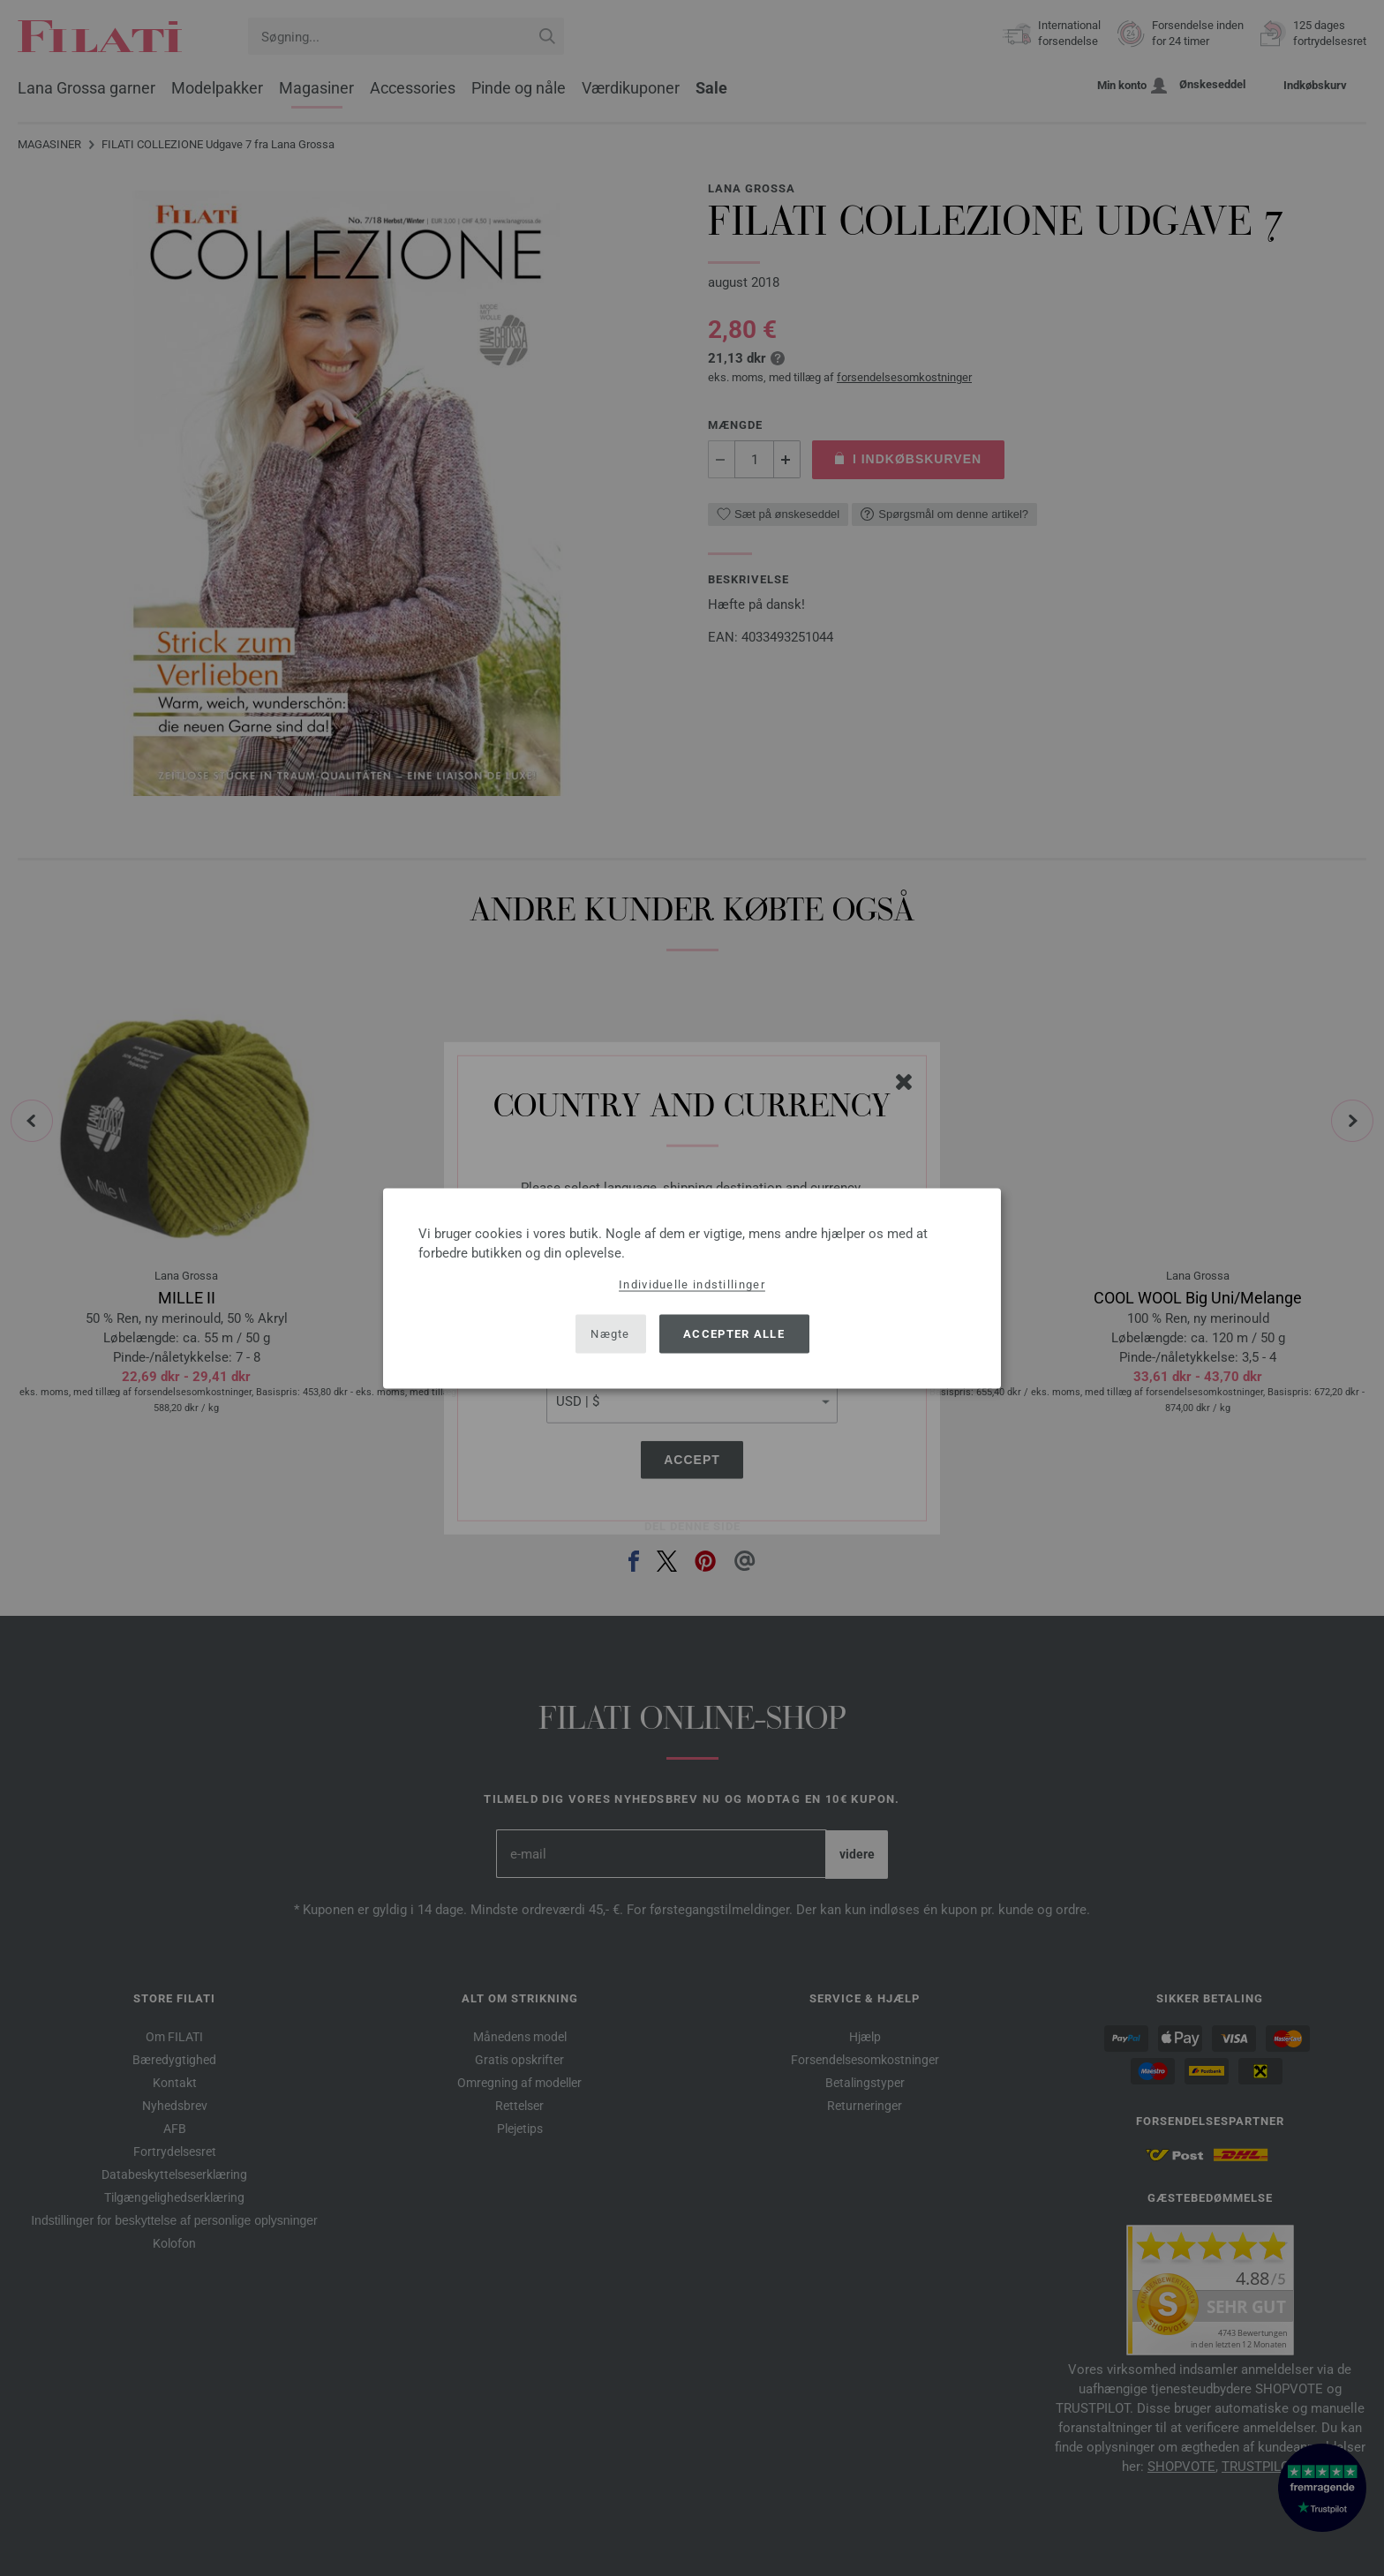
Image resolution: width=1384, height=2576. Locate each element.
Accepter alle (734, 1334)
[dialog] (692, 1288)
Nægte (610, 1334)
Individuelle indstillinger (692, 1283)
